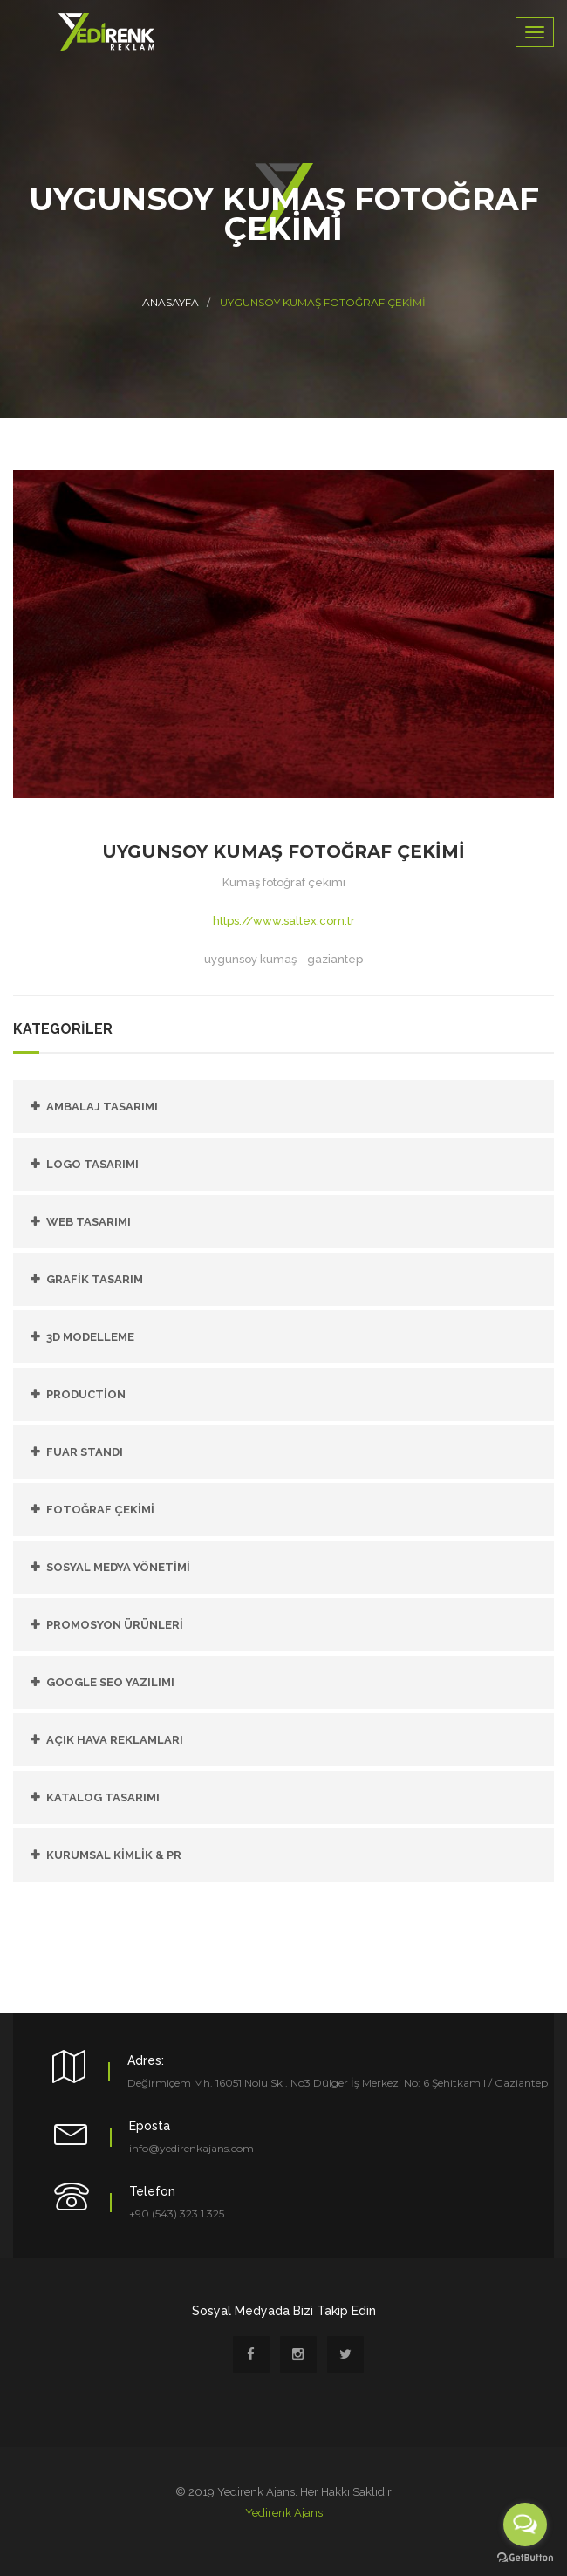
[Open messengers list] (525, 2524)
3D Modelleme (90, 1336)
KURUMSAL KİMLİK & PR (113, 1855)
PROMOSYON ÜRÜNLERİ (114, 1624)
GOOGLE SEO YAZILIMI (110, 1682)
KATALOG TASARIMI (103, 1797)
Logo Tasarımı (92, 1164)
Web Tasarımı (88, 1221)
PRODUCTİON (86, 1394)
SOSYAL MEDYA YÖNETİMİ (118, 1567)
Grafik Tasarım (94, 1279)
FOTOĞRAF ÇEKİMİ (100, 1509)
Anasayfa (170, 302)
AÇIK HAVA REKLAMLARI (114, 1739)
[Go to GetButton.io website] (525, 2558)
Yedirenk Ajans (284, 2512)
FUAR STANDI (84, 1452)
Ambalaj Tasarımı (102, 1106)
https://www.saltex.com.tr (284, 920)
